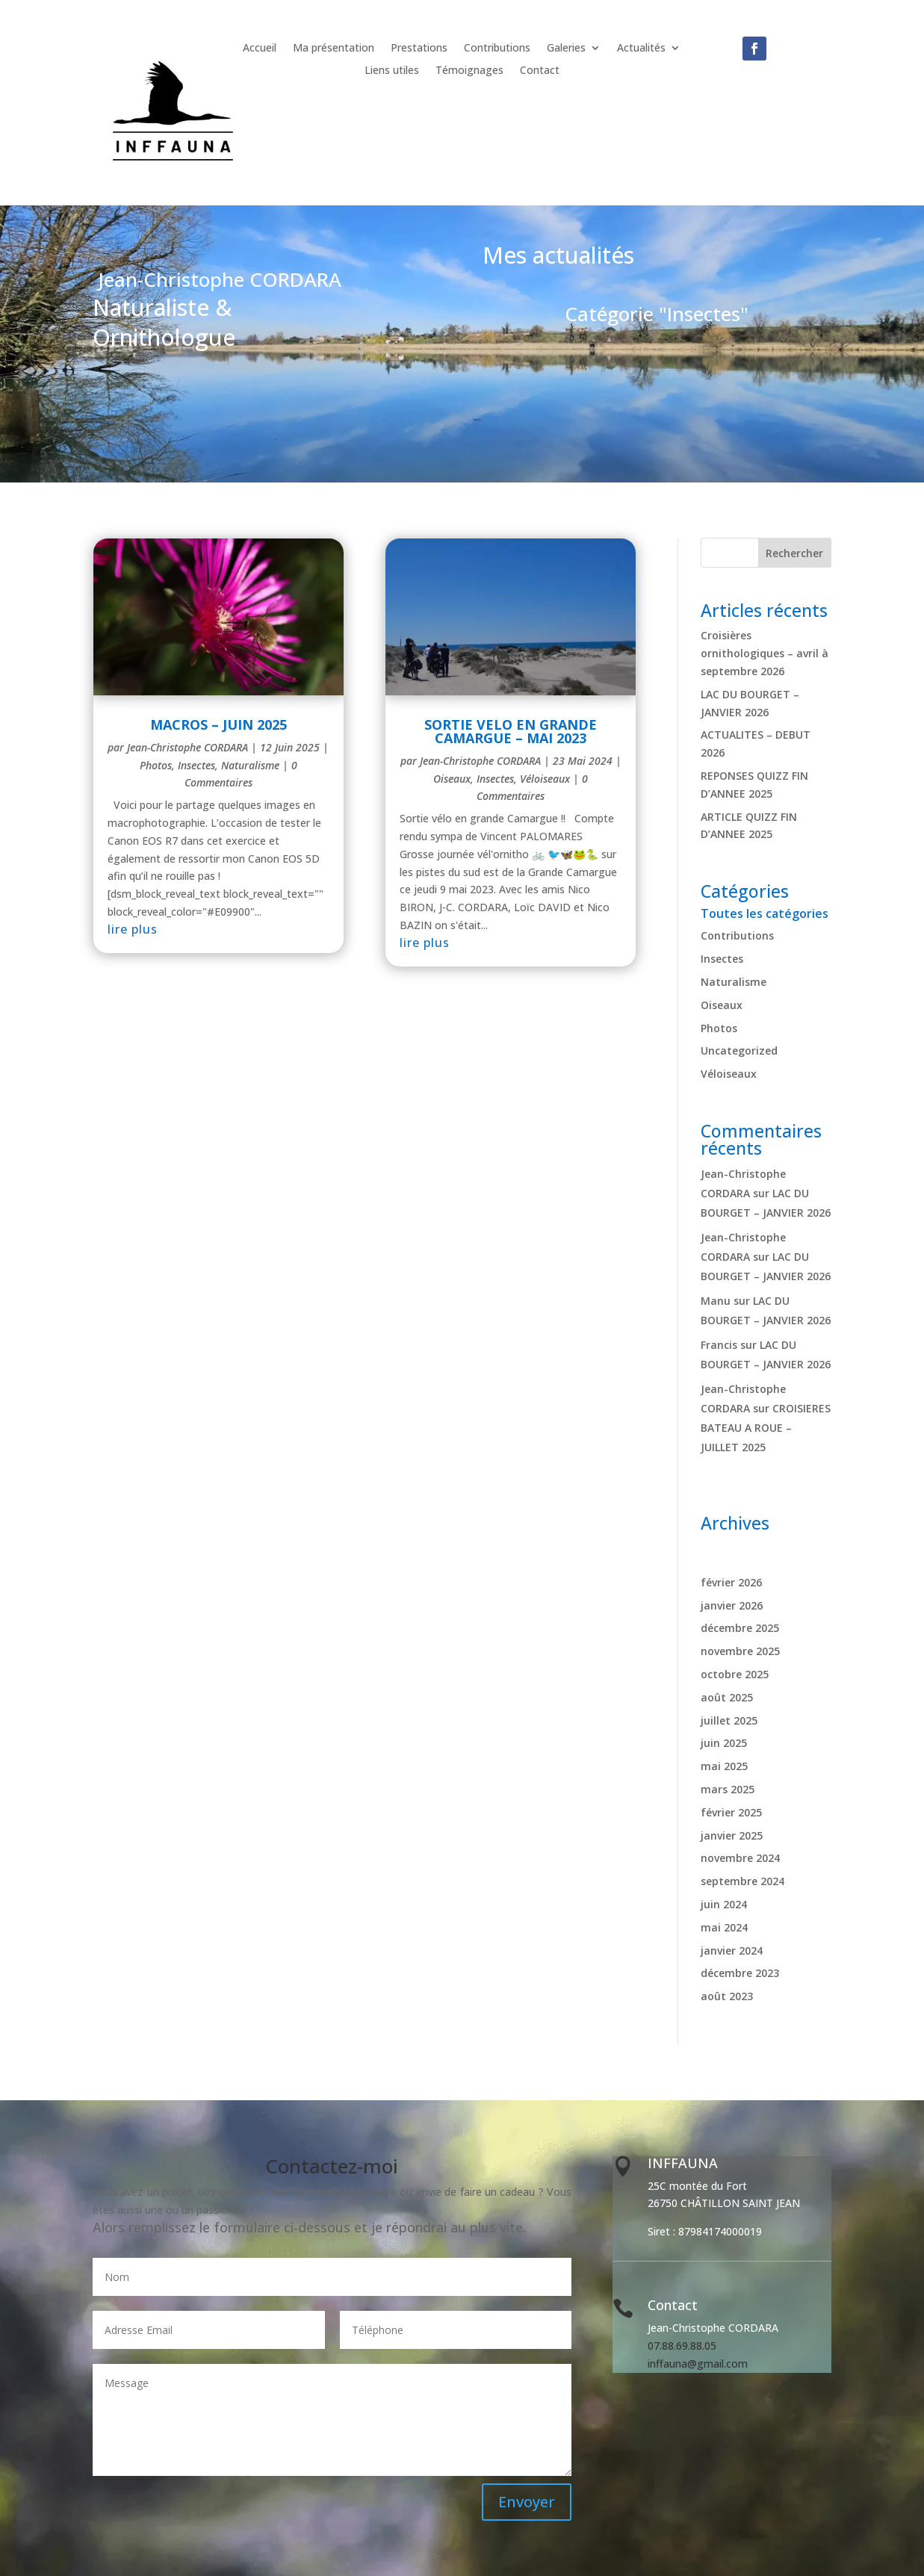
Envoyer (526, 2502)
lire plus (133, 929)
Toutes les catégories (764, 913)
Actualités (641, 49)
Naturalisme (250, 765)
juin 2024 (724, 1904)
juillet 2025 (729, 1720)
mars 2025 (727, 1789)
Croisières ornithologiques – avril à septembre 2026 (764, 653)
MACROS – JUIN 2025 (218, 724)
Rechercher (794, 553)
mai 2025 (724, 1766)
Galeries (566, 49)
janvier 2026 (732, 1605)
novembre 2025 (740, 1651)
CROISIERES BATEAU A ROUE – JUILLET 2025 (766, 1427)
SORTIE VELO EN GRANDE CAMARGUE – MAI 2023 (510, 731)
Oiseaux (452, 779)
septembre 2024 (742, 1881)
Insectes (196, 765)
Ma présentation (333, 49)
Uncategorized (739, 1050)
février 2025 (731, 1812)
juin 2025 (724, 1743)
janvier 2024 (732, 1950)
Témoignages (469, 71)
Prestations (419, 49)
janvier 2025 (732, 1835)
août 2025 (727, 1697)
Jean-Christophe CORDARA (187, 747)
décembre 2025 (740, 1628)
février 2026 (731, 1582)
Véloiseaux (545, 779)
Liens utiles (392, 71)
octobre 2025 (735, 1674)
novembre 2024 (740, 1858)
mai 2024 (724, 1927)
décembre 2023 (740, 1973)
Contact (539, 71)
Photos (156, 765)
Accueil (259, 49)
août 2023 (727, 1996)
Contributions (497, 49)
